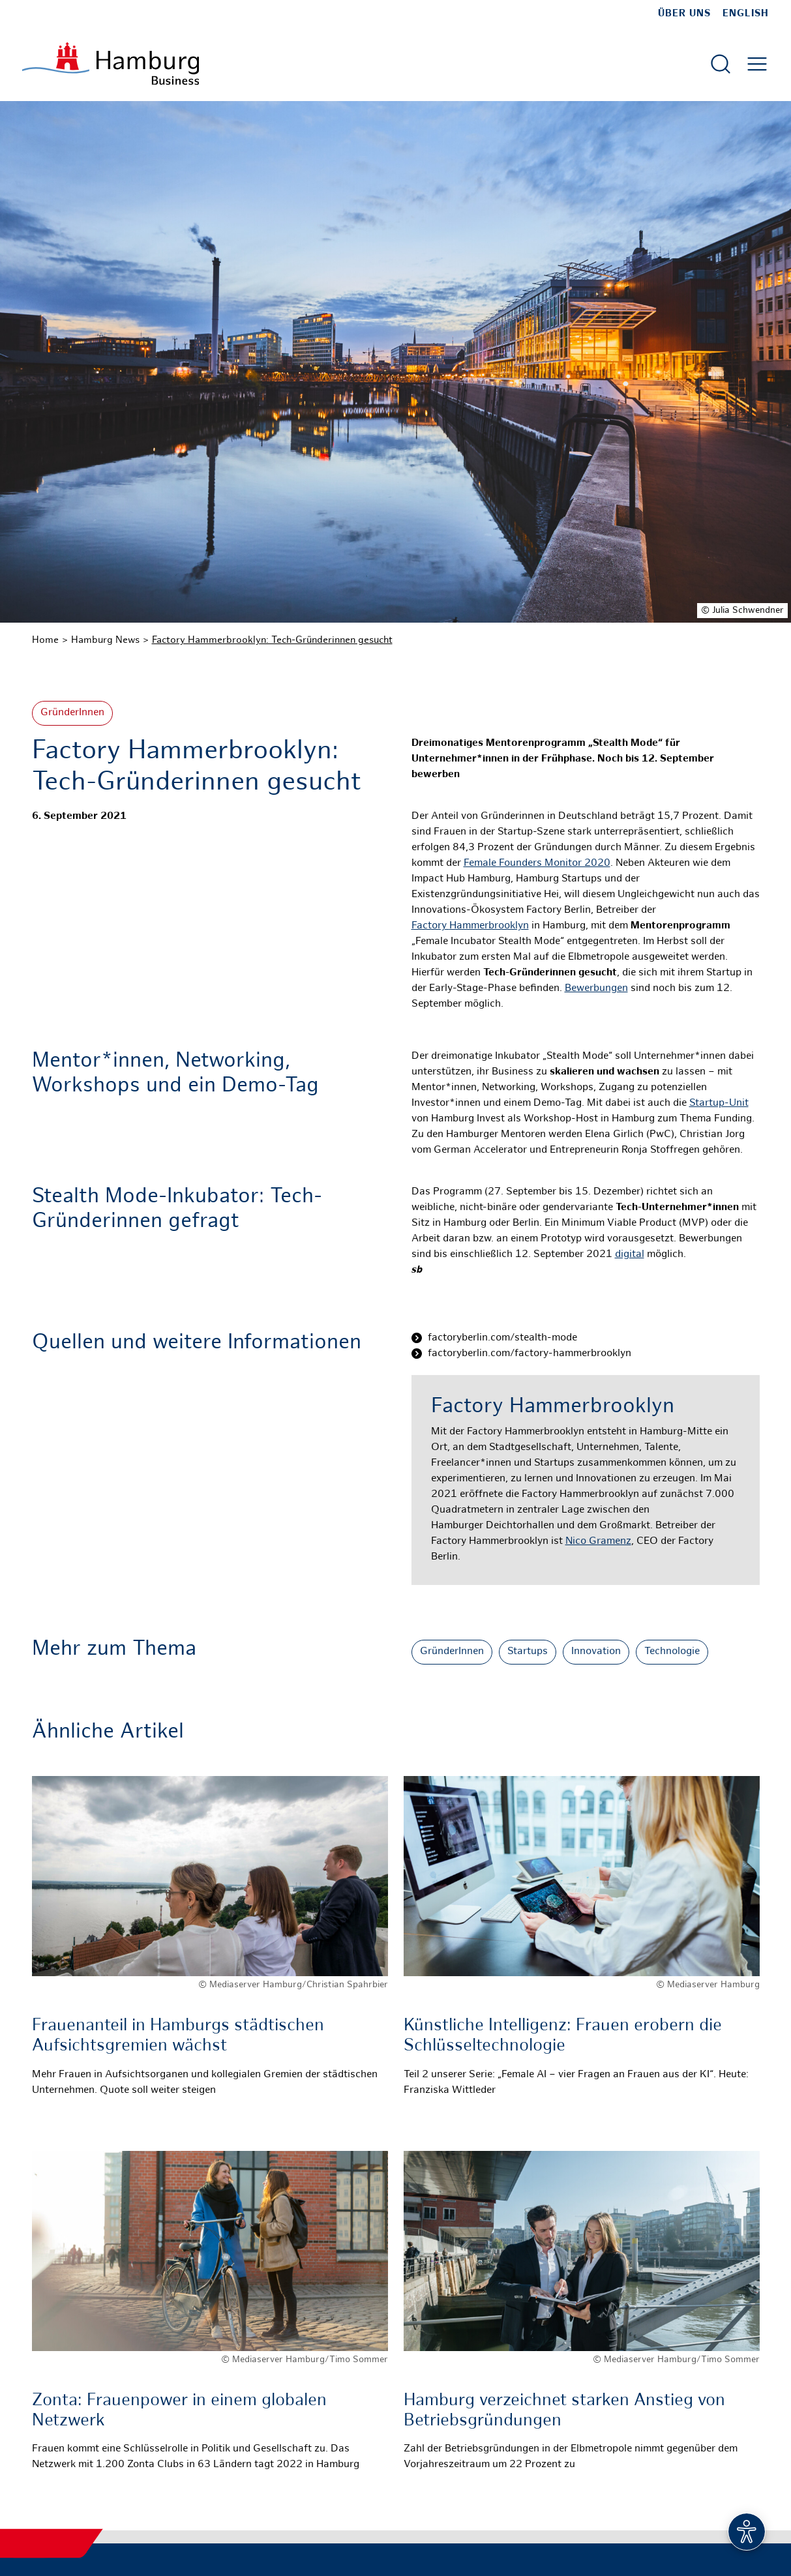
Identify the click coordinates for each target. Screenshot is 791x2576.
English (746, 13)
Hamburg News (105, 640)
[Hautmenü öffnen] (757, 64)
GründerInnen (72, 713)
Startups (527, 1652)
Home (45, 640)
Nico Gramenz (598, 1542)
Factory (430, 926)
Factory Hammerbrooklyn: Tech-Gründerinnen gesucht (272, 640)
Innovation (596, 1652)
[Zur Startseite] (110, 63)
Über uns (684, 13)
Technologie (672, 1652)
